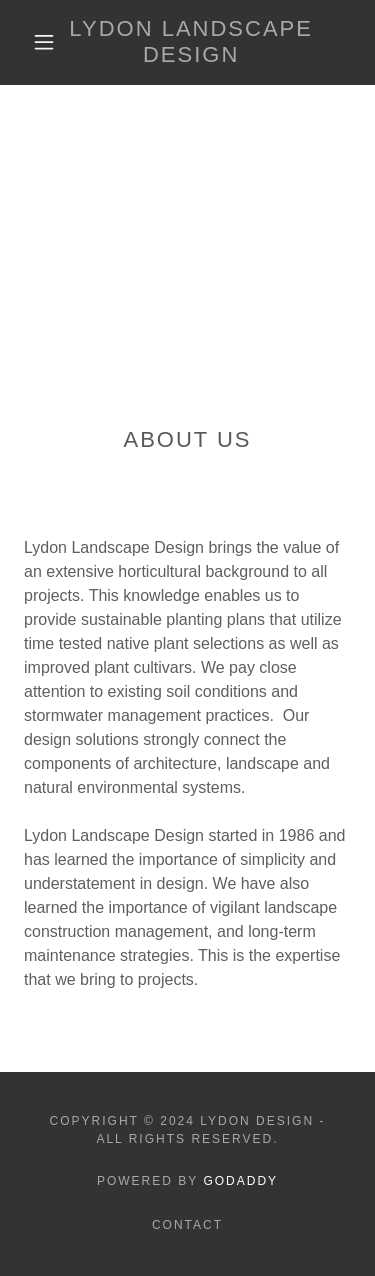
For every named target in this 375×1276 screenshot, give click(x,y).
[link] (191, 42)
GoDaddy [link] (240, 1181)
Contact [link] (187, 1225)
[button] (44, 42)
